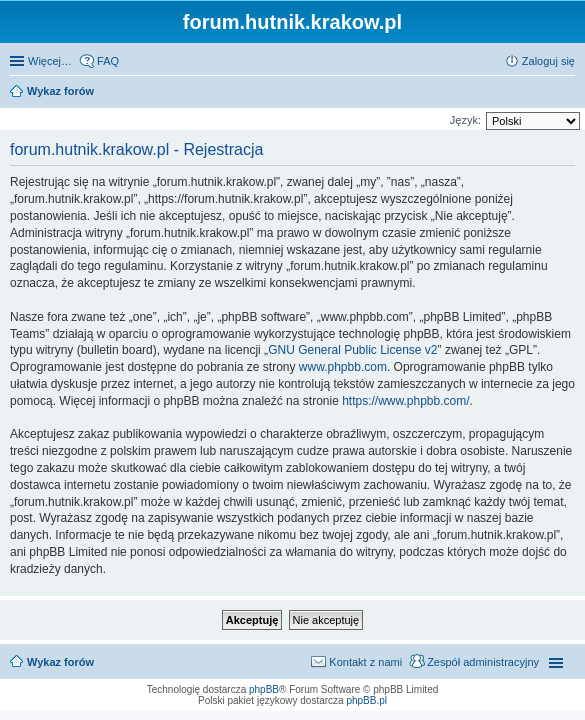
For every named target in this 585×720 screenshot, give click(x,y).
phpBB (264, 689)
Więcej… (50, 61)
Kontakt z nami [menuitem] (365, 662)
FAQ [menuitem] (108, 61)
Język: (465, 120)
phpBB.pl (366, 700)
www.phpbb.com (343, 367)
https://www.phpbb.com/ (405, 401)
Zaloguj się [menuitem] (548, 61)
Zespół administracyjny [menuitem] (483, 662)
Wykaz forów (60, 662)
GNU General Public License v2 (352, 350)
